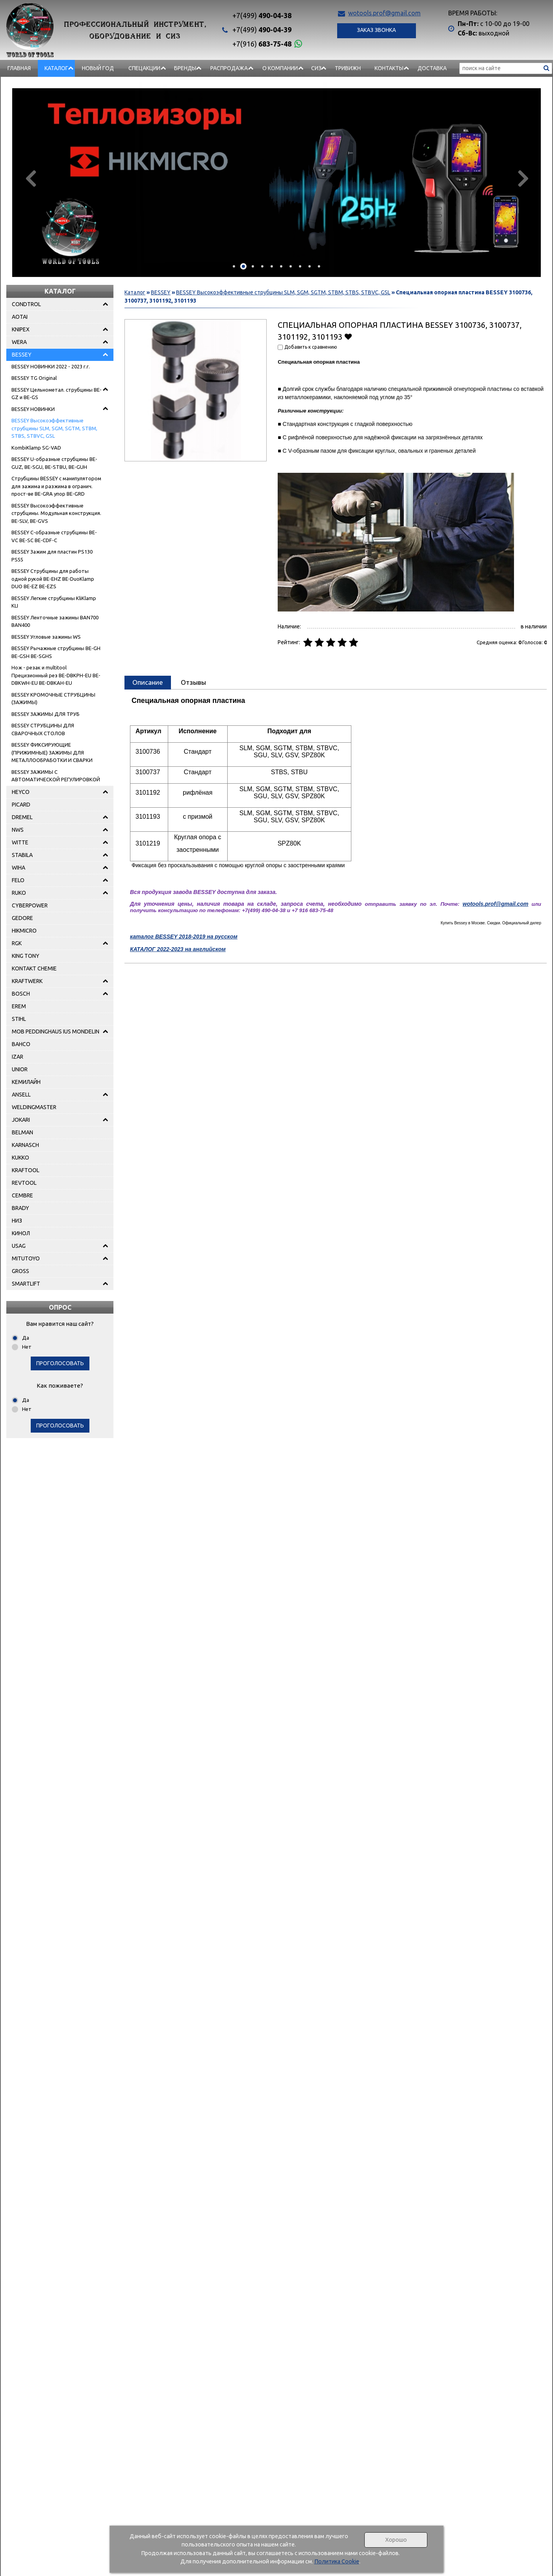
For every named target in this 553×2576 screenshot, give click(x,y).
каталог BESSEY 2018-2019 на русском (184, 936)
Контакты (389, 68)
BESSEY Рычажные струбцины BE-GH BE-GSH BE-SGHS (55, 652)
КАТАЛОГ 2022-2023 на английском (178, 949)
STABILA (22, 855)
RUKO (19, 893)
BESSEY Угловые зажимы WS (46, 636)
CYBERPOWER (30, 905)
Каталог (56, 68)
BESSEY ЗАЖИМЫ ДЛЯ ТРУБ (45, 714)
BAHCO (21, 1044)
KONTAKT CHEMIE (34, 968)
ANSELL (21, 1094)
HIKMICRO (24, 930)
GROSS (20, 1271)
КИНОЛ (21, 1233)
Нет (27, 1346)
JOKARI (21, 1120)
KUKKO (20, 1157)
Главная (19, 68)
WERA (19, 342)
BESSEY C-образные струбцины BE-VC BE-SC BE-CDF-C (54, 536)
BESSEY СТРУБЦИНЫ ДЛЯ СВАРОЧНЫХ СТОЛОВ (42, 729)
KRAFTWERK (27, 981)
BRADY (20, 1208)
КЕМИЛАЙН (26, 1082)
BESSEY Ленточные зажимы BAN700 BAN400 (54, 621)
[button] (234, 266)
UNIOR (20, 1069)
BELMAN (22, 1132)
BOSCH (21, 994)
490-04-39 (261, 29)
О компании (280, 68)
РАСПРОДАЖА (229, 68)
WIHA (18, 867)
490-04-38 (261, 15)
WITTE (20, 842)
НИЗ (17, 1220)
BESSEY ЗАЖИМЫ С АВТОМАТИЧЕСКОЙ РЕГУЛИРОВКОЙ (55, 775)
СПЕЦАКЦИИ (144, 68)
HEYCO (21, 792)
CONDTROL (26, 304)
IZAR (17, 1057)
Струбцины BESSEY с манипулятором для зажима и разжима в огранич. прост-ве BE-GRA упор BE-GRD (56, 486)
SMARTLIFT (26, 1284)
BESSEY (22, 354)
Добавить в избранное (348, 336)
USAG (19, 1246)
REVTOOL (24, 1183)
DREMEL (22, 817)
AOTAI (20, 317)
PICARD (21, 804)
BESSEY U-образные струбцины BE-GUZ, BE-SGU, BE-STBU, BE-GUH (54, 463)
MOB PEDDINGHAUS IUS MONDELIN (55, 1031)
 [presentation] (31, 178)
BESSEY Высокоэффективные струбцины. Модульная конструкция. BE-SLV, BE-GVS (56, 513)
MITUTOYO (26, 1258)
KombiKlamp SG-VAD (36, 447)
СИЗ (316, 68)
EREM (19, 1006)
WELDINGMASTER (34, 1107)
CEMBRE (22, 1195)
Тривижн (348, 68)
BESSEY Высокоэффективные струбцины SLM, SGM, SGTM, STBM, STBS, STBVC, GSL (54, 428)
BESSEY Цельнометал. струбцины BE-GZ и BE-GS (56, 393)
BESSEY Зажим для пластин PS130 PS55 (52, 555)
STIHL (19, 1019)
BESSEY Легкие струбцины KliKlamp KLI (53, 602)
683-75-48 (261, 44)
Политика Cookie (336, 2561)
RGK (17, 943)
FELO (18, 880)
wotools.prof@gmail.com (384, 13)
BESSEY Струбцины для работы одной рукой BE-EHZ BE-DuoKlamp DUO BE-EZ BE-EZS (52, 578)
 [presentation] (522, 178)
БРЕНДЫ (185, 68)
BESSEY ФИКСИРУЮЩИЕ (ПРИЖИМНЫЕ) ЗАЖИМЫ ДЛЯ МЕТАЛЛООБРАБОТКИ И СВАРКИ (52, 752)
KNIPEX (21, 329)
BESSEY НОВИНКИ (33, 409)
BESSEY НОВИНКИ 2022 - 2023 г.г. (50, 366)
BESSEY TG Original (34, 378)
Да (25, 1337)
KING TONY (25, 956)
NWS (18, 830)
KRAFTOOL (25, 1170)
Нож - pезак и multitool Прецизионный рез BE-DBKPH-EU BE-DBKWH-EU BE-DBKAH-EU (55, 675)
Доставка (432, 68)
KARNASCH (25, 1145)
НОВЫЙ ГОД (98, 68)
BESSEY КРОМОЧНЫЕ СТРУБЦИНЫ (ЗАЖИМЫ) (53, 698)
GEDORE (22, 918)
